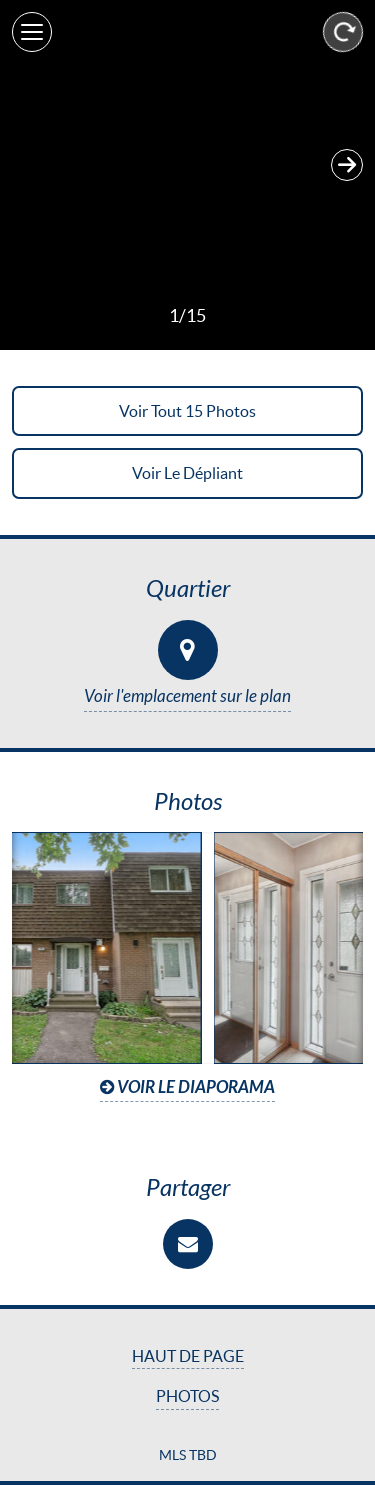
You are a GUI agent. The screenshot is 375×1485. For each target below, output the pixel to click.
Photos (187, 1396)
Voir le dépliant (187, 473)
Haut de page (188, 1356)
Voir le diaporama (187, 1087)
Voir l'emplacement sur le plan (187, 697)
